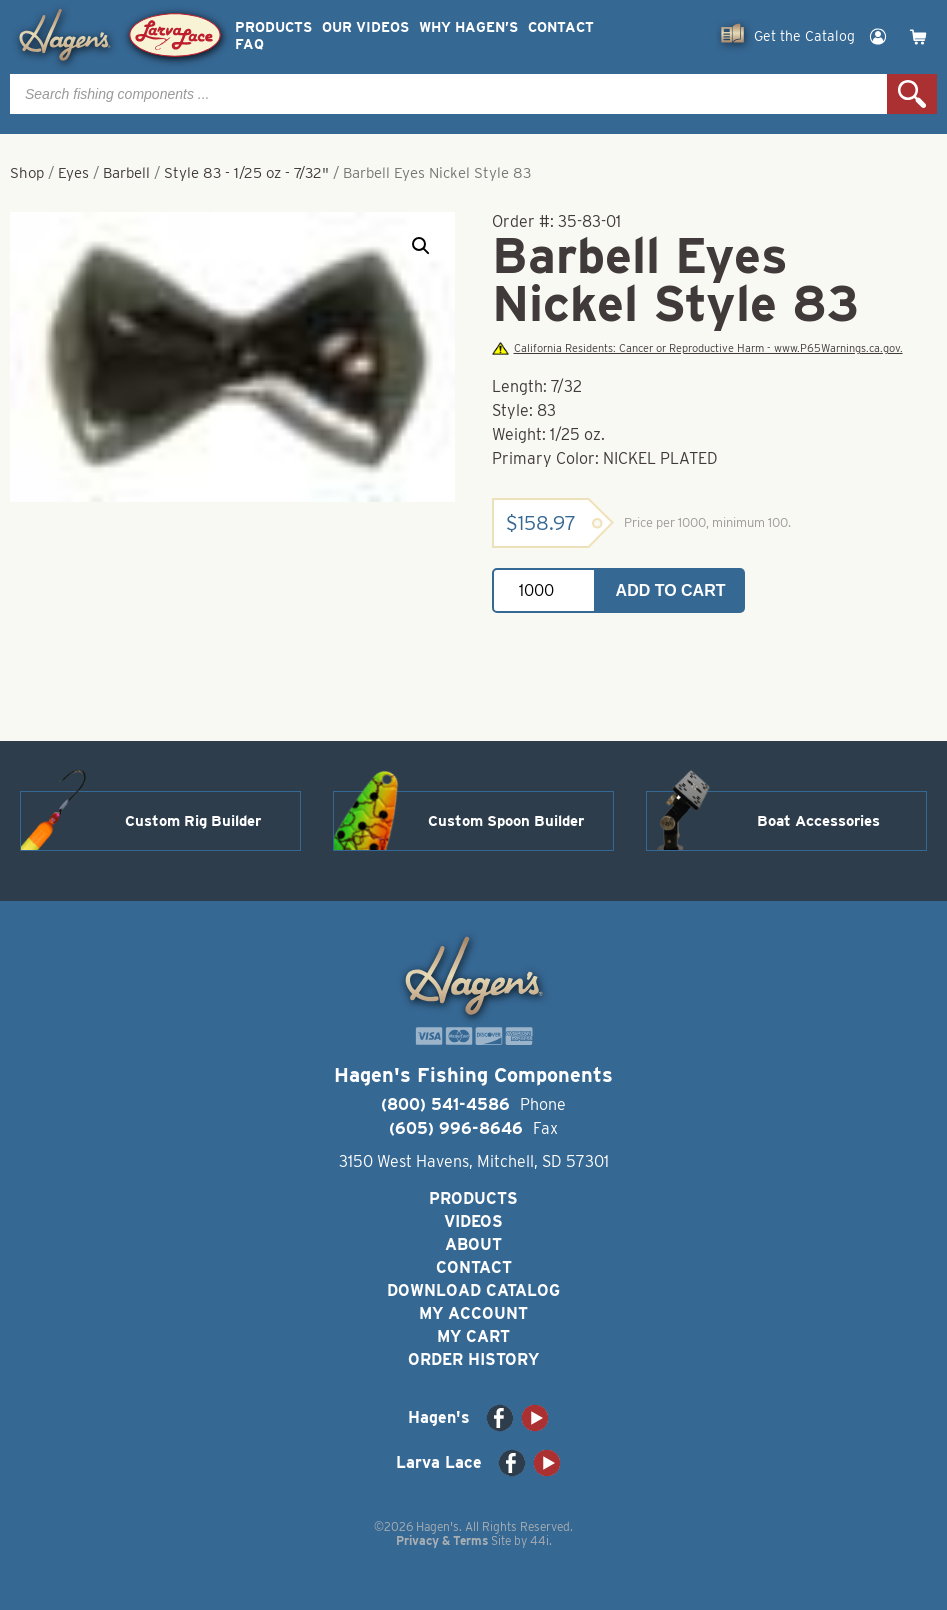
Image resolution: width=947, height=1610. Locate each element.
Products (273, 27)
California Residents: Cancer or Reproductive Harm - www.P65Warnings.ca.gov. (697, 348)
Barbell (126, 173)
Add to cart (671, 590)
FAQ (249, 44)
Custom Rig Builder (193, 821)
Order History (473, 1359)
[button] (421, 246)
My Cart (473, 1336)
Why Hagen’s (468, 27)
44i (539, 1540)
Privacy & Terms (442, 1540)
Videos (473, 1221)
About (473, 1244)
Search (912, 94)
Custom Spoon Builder (506, 821)
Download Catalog (473, 1290)
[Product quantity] (544, 590)
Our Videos (365, 27)
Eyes (73, 173)
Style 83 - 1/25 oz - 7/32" (246, 173)
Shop (27, 173)
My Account (473, 1313)
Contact (561, 27)
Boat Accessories (818, 821)
